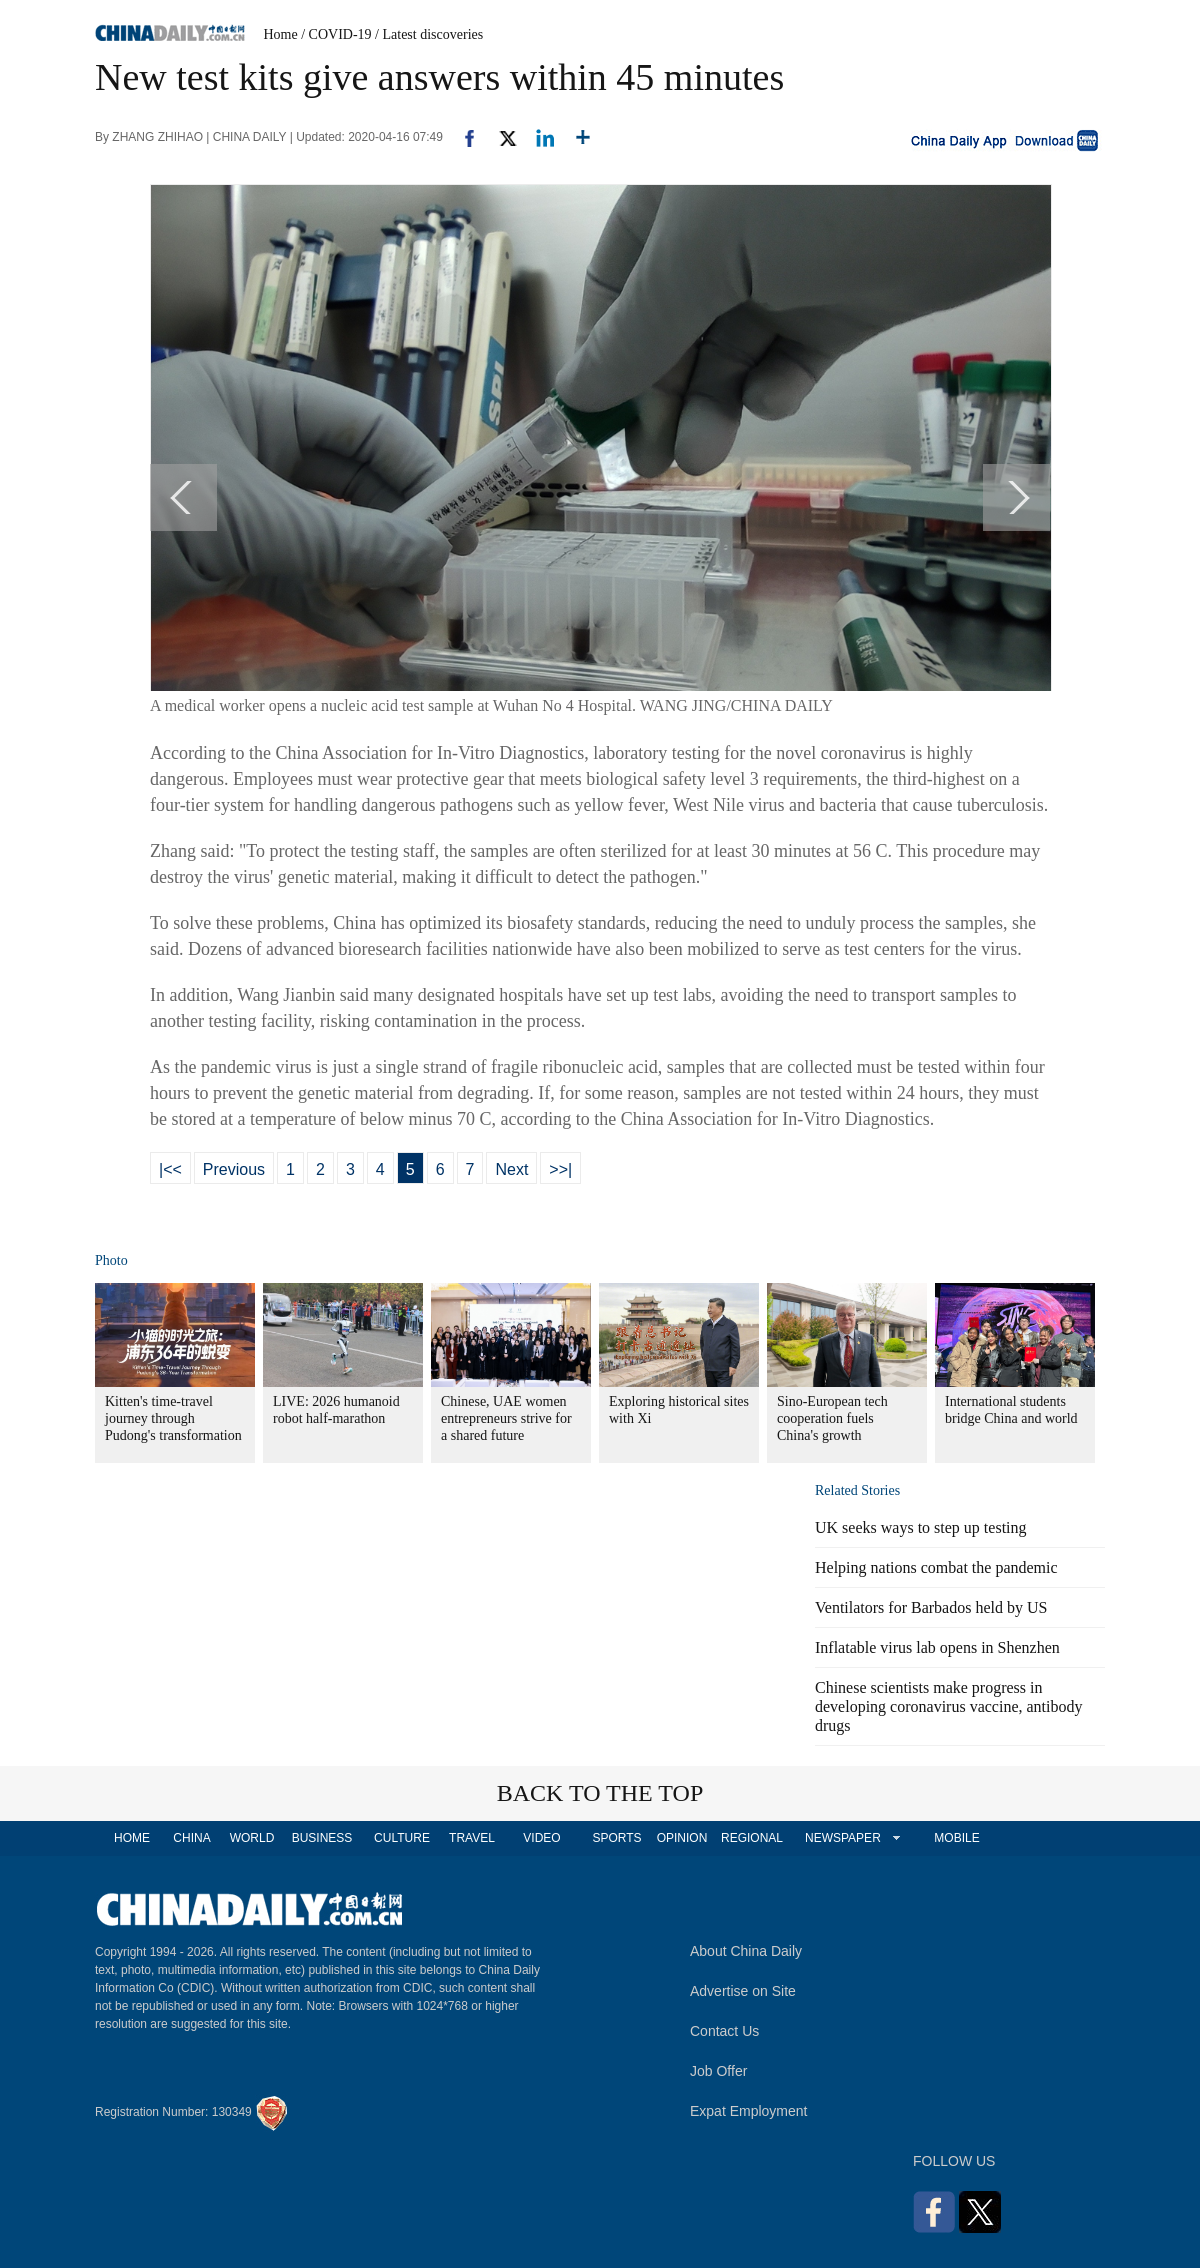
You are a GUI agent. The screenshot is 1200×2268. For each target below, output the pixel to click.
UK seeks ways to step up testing (921, 1527)
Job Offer (718, 2071)
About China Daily (746, 1951)
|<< (170, 1169)
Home (281, 34)
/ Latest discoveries (429, 34)
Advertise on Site (743, 1991)
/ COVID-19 (336, 34)
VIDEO (541, 1838)
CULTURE (402, 1838)
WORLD (252, 1838)
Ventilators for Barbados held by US (931, 1607)
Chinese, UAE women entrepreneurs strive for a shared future (506, 1418)
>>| (560, 1169)
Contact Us (724, 2031)
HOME (132, 1838)
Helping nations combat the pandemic (936, 1567)
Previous (234, 1169)
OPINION (682, 1838)
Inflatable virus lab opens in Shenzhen (937, 1647)
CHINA (191, 1838)
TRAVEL (472, 1838)
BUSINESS (322, 1838)
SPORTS (616, 1838)
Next (511, 1169)
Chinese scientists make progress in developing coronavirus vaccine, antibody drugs (948, 1706)
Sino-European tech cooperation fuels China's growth (832, 1418)
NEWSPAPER (842, 1838)
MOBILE (956, 1838)
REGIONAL (752, 1838)
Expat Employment (749, 2111)
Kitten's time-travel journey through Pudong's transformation (173, 1418)
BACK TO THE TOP (600, 1793)
